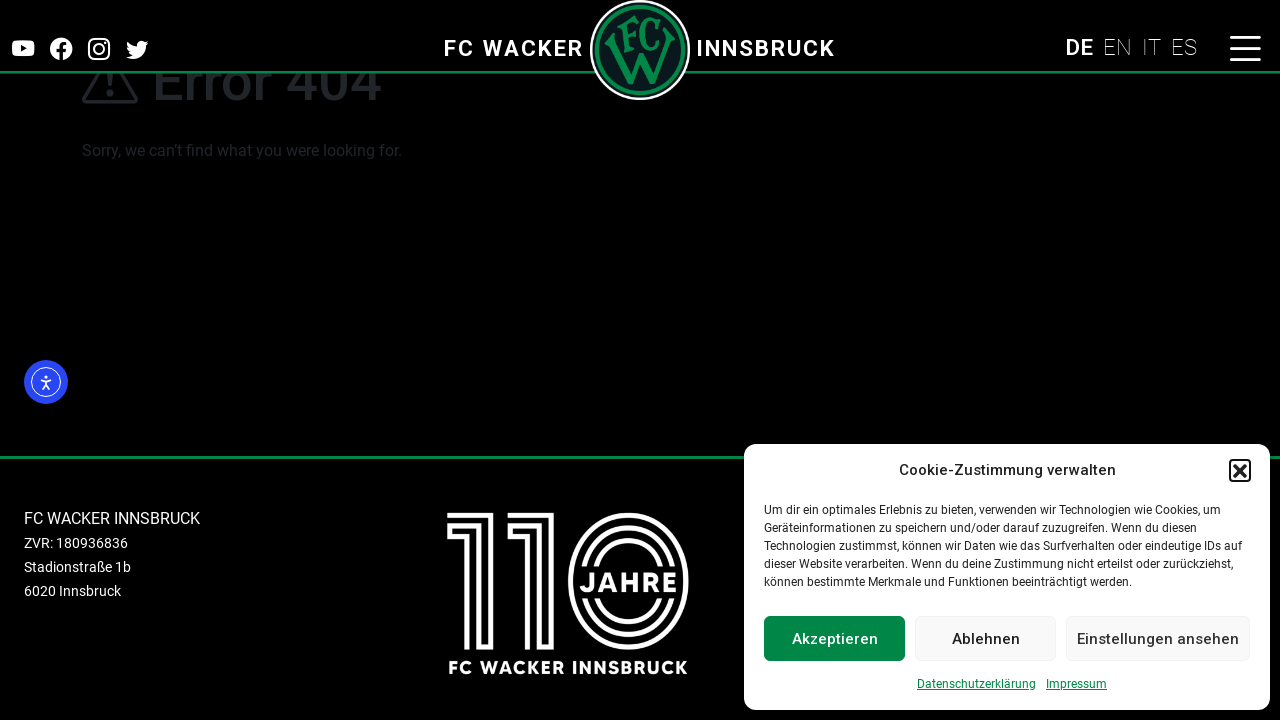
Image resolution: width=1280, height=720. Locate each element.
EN (1117, 47)
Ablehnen (986, 639)
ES (1184, 47)
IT (1151, 47)
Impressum (1076, 684)
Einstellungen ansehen (1158, 639)
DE (1079, 47)
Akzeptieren (835, 639)
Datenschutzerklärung (976, 684)
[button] (1240, 470)
